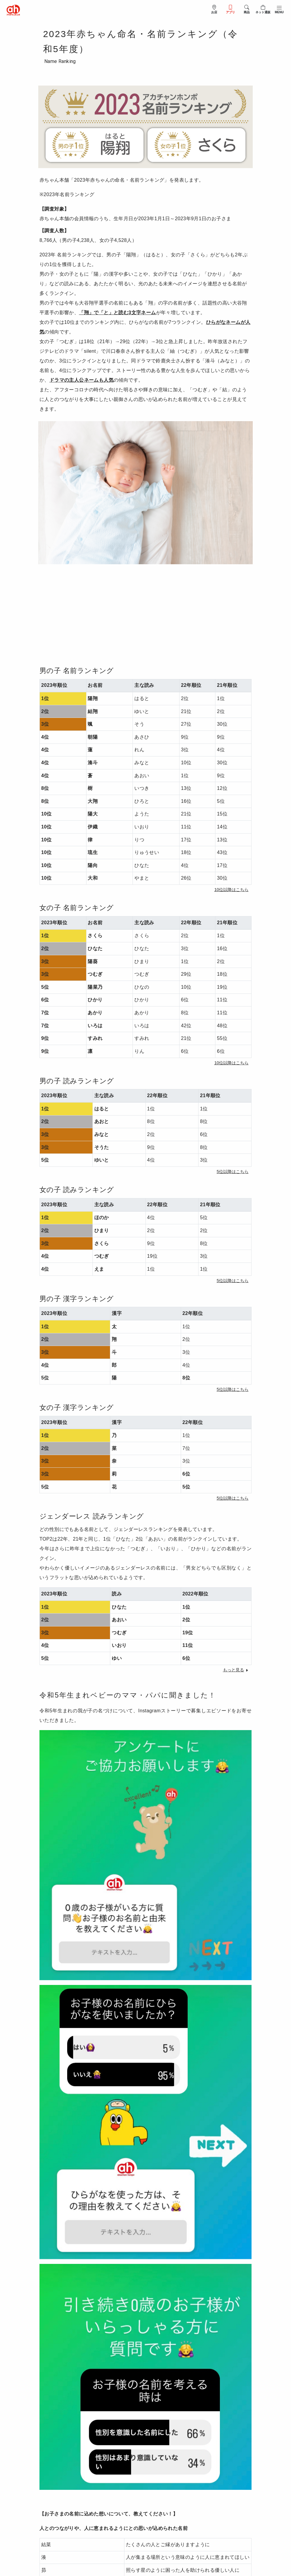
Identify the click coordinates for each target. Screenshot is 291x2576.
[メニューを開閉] (279, 9)
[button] (231, 890)
